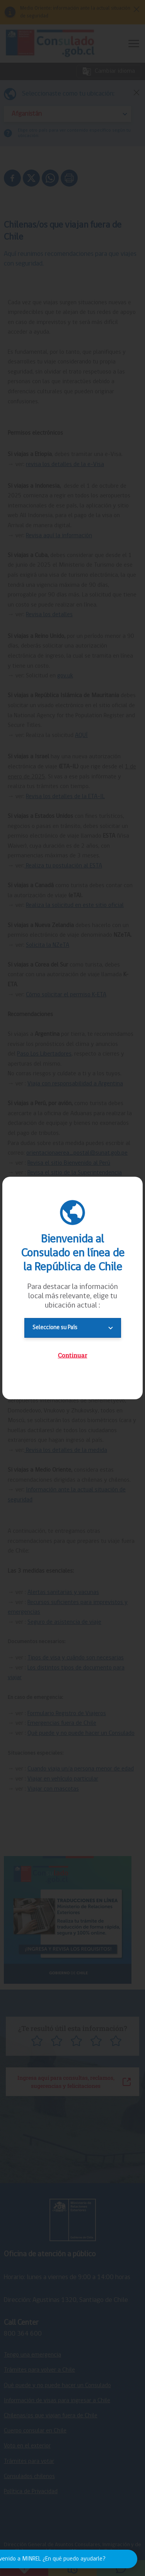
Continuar (72, 1355)
